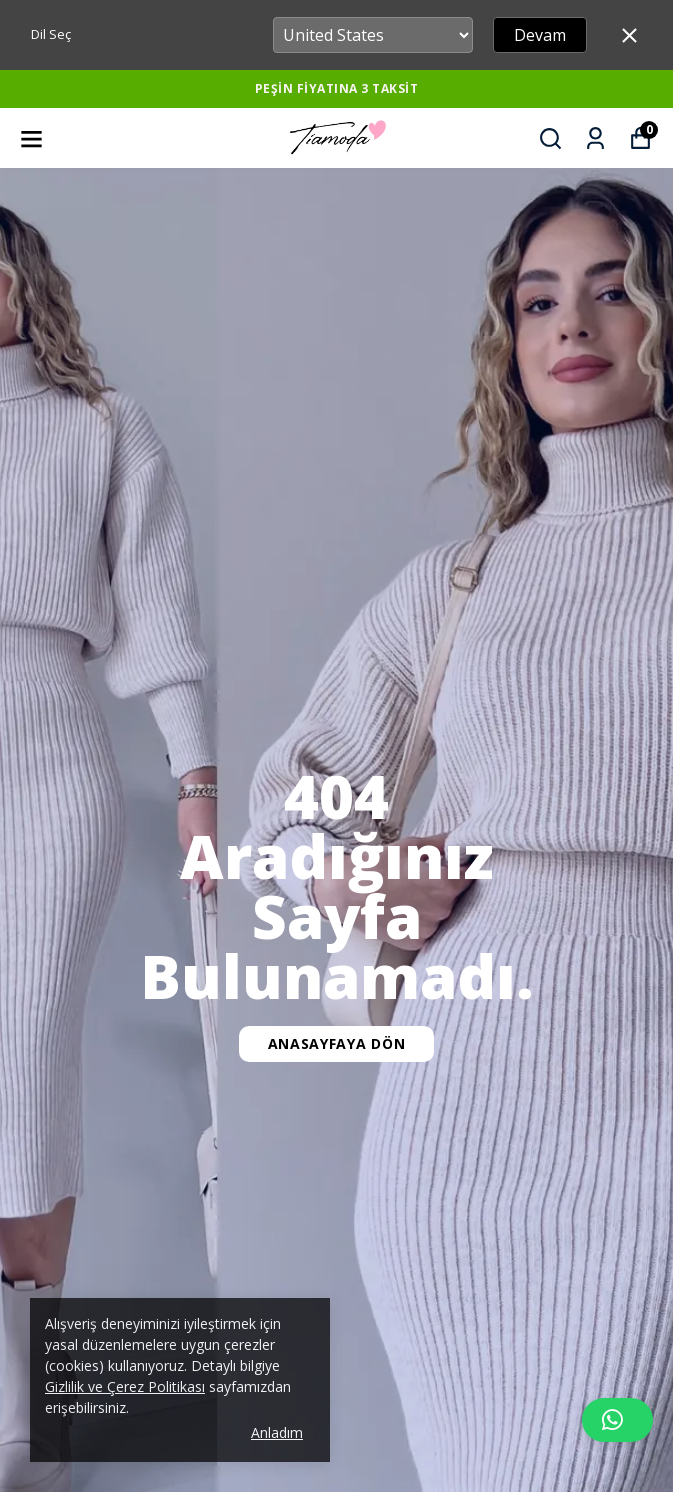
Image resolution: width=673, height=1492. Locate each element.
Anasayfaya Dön (337, 1043)
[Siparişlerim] (595, 138)
